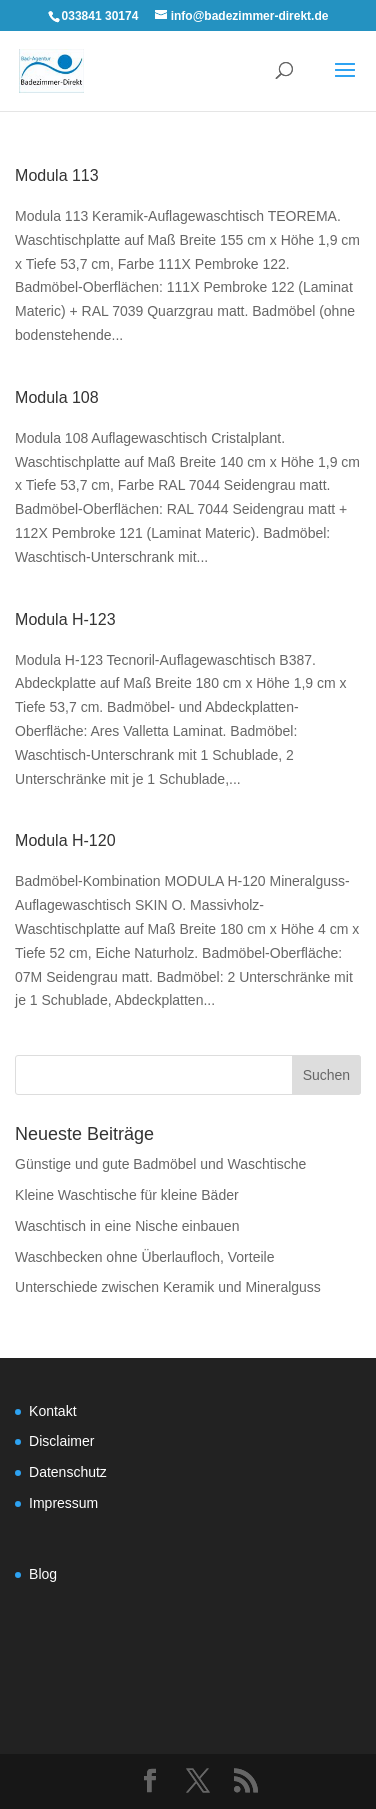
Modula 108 (57, 397)
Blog (43, 1574)
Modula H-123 (65, 619)
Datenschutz (68, 1472)
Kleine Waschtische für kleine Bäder (127, 1195)
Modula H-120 (65, 840)
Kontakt (52, 1411)
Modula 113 (57, 175)
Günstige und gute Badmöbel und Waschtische (160, 1164)
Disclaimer (61, 1441)
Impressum (63, 1503)
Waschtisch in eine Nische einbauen (127, 1226)
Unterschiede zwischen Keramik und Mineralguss (168, 1287)
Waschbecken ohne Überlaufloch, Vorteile (144, 1257)
